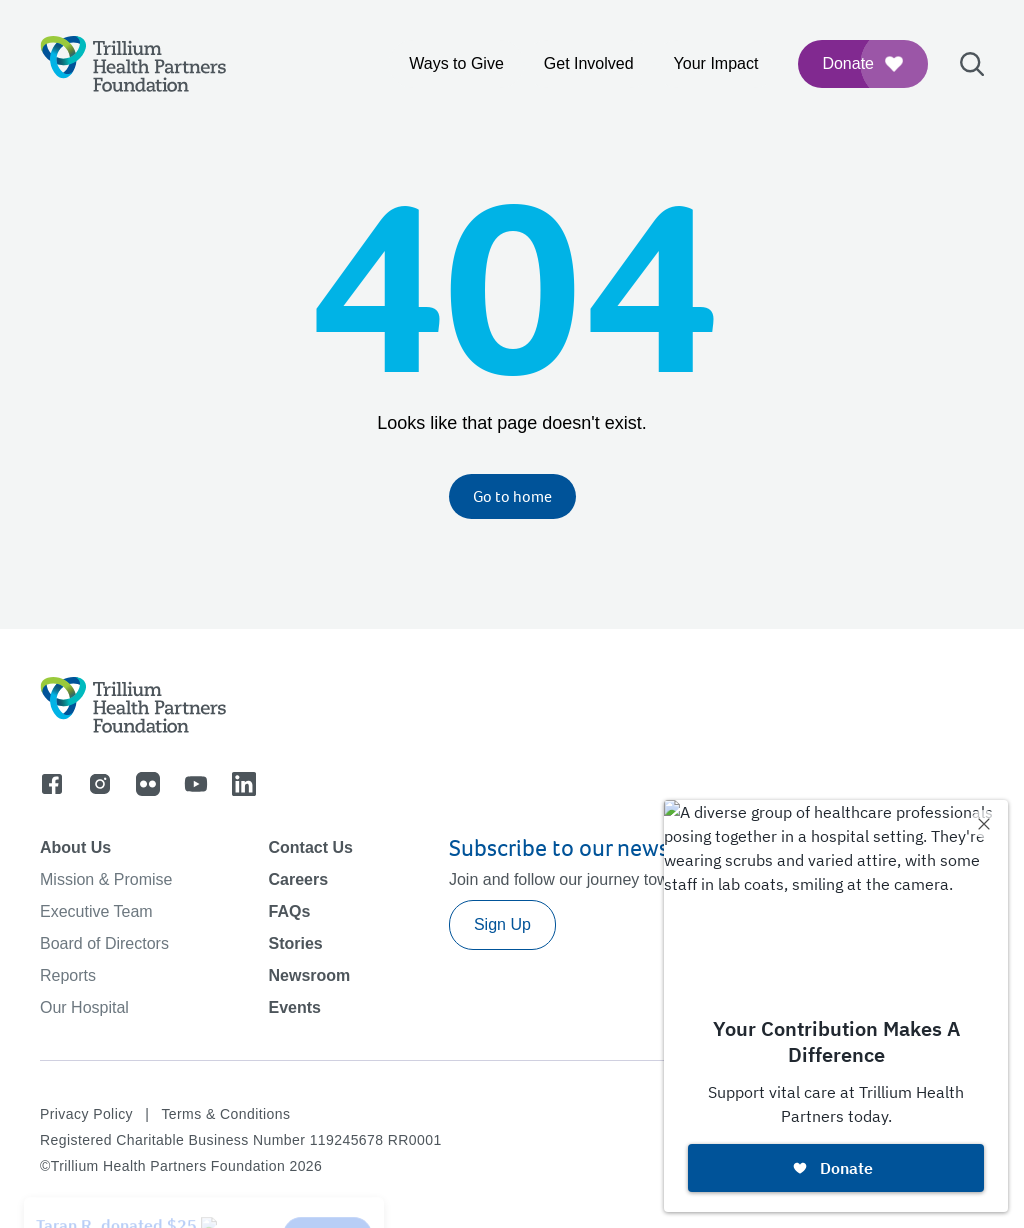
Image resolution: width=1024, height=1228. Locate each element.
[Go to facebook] (52, 784)
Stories (295, 943)
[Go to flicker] (148, 784)
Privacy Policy (86, 1114)
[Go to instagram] (100, 784)
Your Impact (716, 63)
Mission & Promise (106, 879)
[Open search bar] (972, 64)
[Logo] (133, 64)
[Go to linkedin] (244, 784)
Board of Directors (104, 943)
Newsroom (309, 975)
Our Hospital (84, 1007)
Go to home (512, 496)
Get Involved (589, 63)
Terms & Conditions (225, 1114)
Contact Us (310, 847)
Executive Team (96, 911)
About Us (75, 847)
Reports (68, 975)
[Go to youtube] (196, 784)
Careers (298, 879)
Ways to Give (456, 63)
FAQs (289, 911)
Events (294, 1007)
